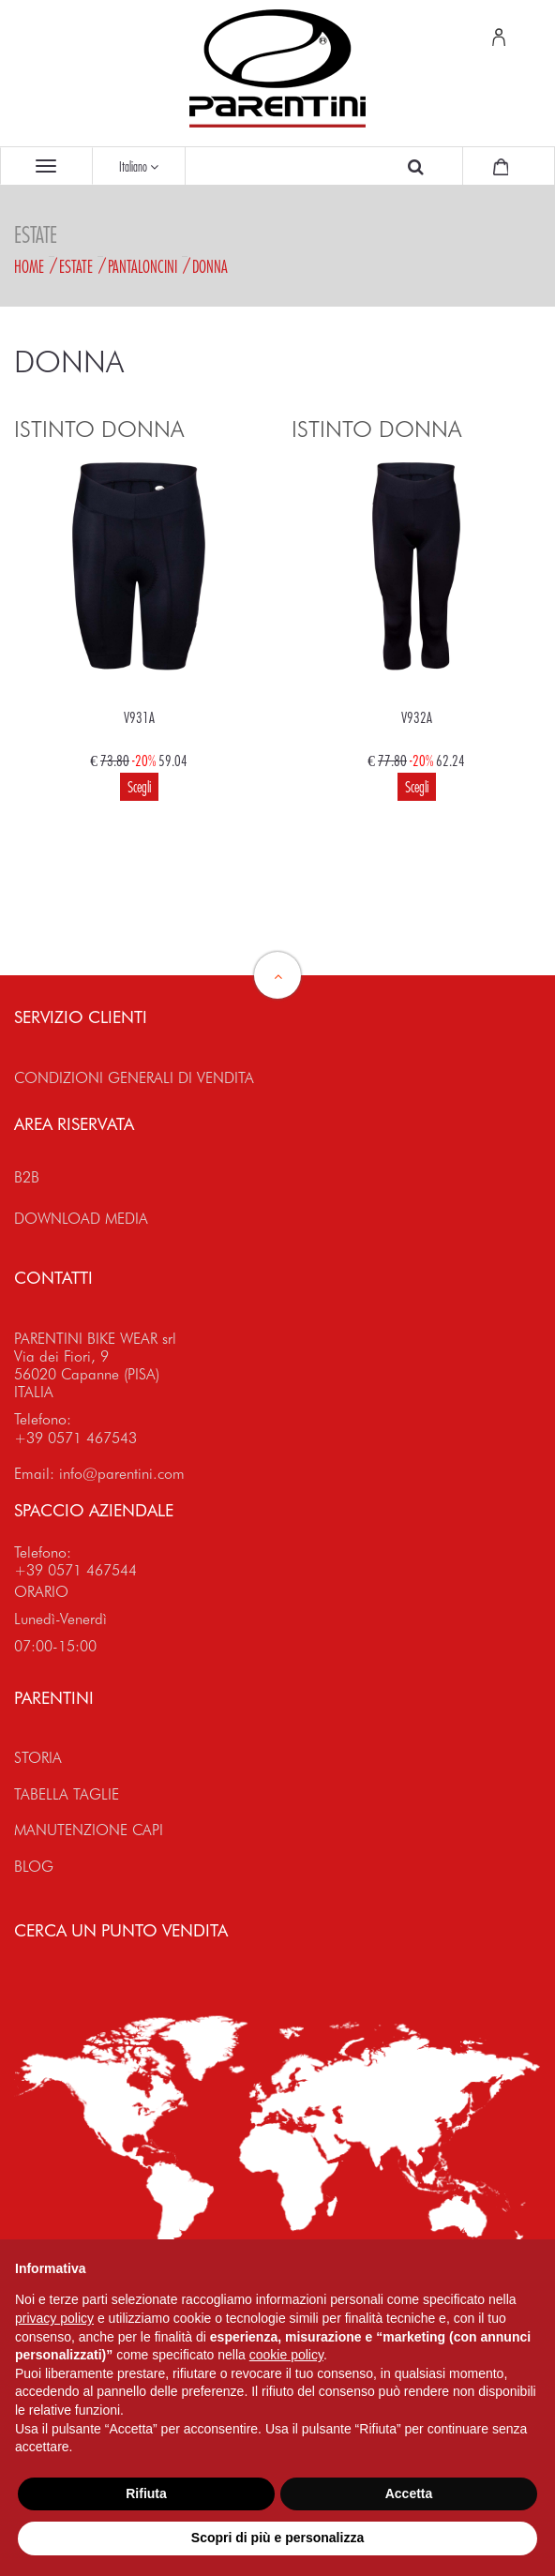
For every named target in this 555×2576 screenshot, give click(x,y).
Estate (76, 266)
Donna (210, 266)
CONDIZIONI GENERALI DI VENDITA (134, 1078)
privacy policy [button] (54, 2318)
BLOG (33, 1867)
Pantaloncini (142, 266)
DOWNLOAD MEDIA (81, 1219)
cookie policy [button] (286, 2354)
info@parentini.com (122, 1474)
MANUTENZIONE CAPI (88, 1830)
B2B (26, 1177)
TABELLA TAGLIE (66, 1794)
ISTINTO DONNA (99, 429)
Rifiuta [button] (146, 2493)
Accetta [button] (409, 2493)
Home (29, 266)
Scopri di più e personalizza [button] (277, 2537)
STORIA (38, 1758)
